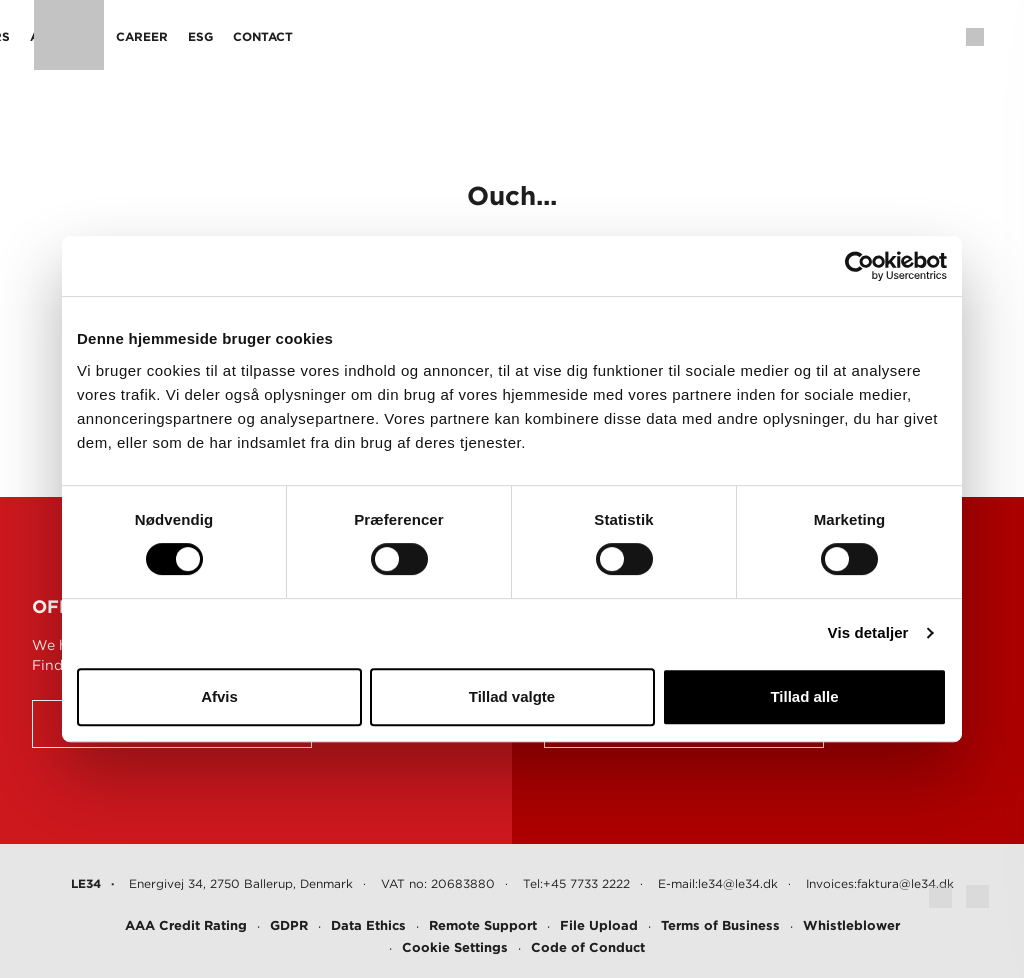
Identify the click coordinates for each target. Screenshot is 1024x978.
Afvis (219, 696)
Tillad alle (804, 696)
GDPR (289, 925)
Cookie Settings (455, 947)
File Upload (599, 925)
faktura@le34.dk (905, 883)
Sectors (414, 36)
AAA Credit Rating (186, 925)
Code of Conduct (588, 947)
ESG (634, 36)
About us (497, 36)
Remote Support (483, 925)
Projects (330, 36)
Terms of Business (720, 925)
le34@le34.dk (738, 883)
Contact (697, 36)
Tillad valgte (512, 696)
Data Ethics (368, 925)
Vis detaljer (868, 632)
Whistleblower (851, 925)
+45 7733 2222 (586, 883)
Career (576, 36)
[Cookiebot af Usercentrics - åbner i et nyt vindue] (859, 266)
